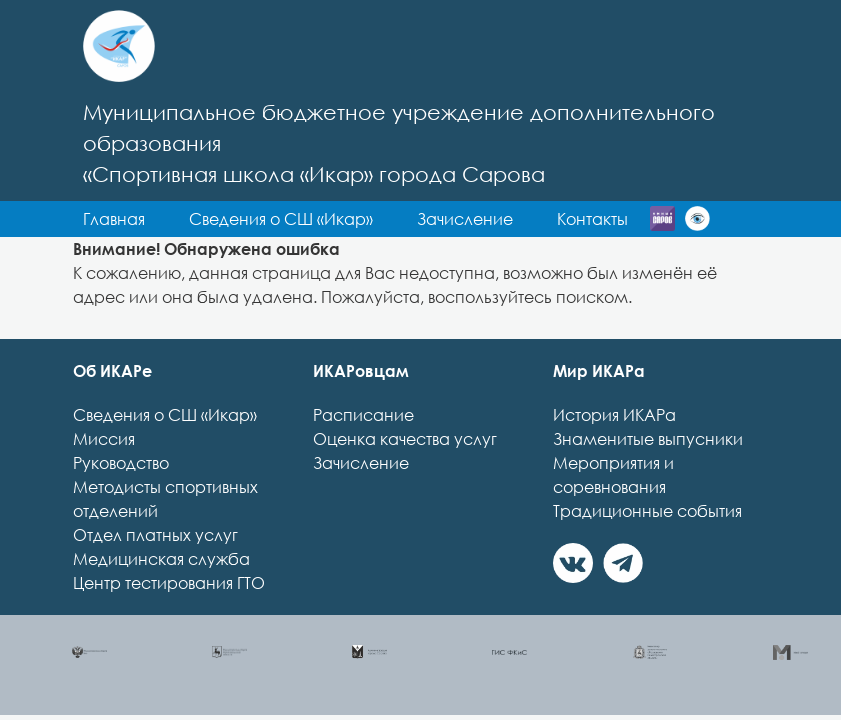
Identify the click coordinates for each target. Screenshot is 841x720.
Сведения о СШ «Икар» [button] (281, 219)
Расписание (363, 415)
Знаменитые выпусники (648, 439)
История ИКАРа (614, 415)
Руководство (121, 463)
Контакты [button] (592, 219)
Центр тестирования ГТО (169, 583)
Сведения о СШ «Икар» (165, 415)
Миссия (104, 439)
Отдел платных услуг (155, 535)
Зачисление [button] (465, 219)
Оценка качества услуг (405, 439)
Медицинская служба (161, 559)
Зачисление (361, 463)
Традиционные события (647, 511)
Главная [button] (114, 219)
